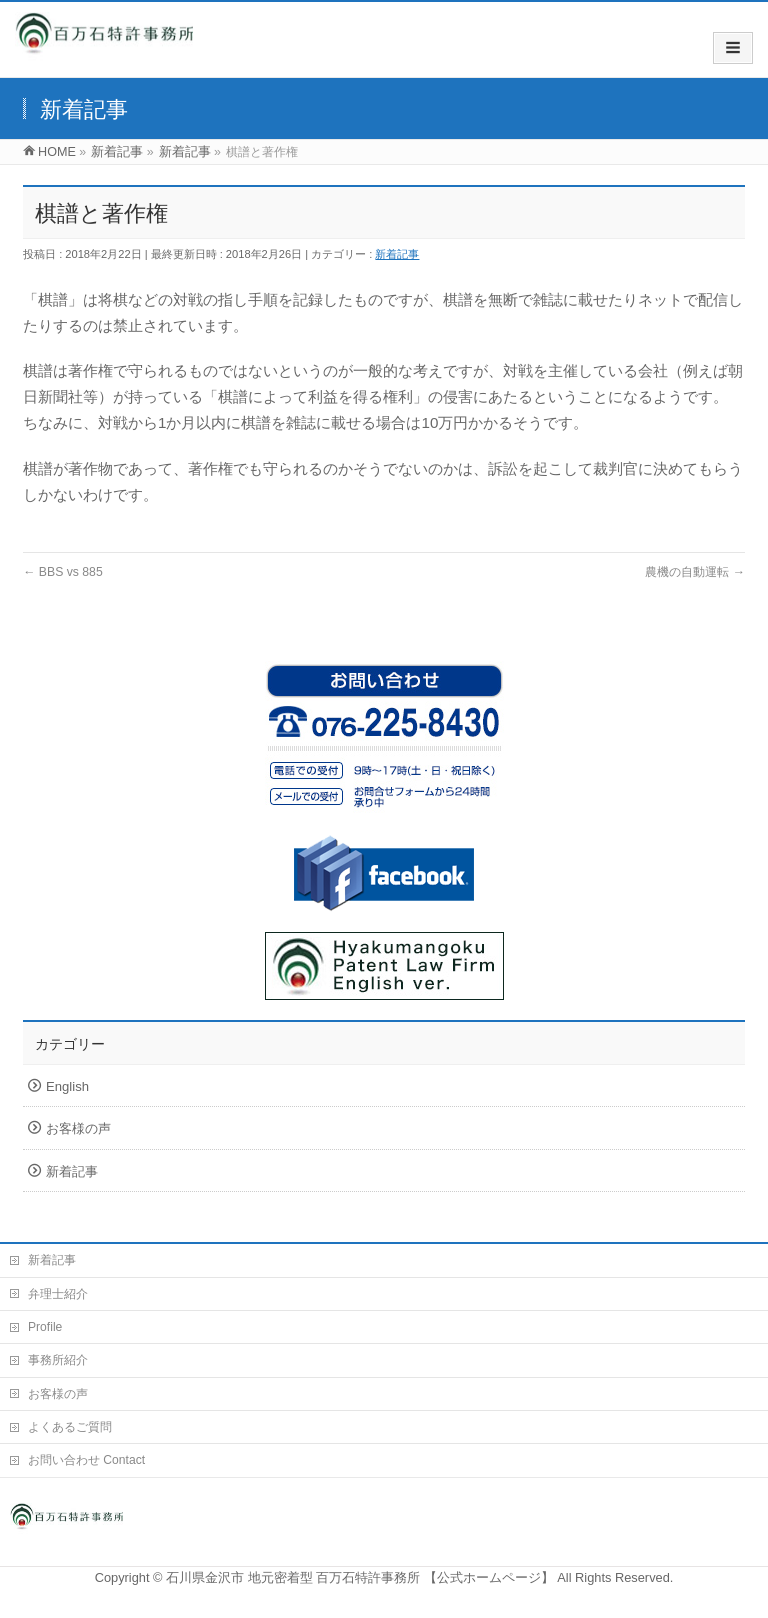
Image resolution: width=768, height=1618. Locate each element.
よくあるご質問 (70, 1427)
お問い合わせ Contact (86, 1460)
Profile (45, 1327)
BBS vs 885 (63, 572)
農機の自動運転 (695, 572)
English (67, 1086)
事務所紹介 (58, 1360)
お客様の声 (78, 1128)
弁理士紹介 (58, 1294)
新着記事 (397, 254)
